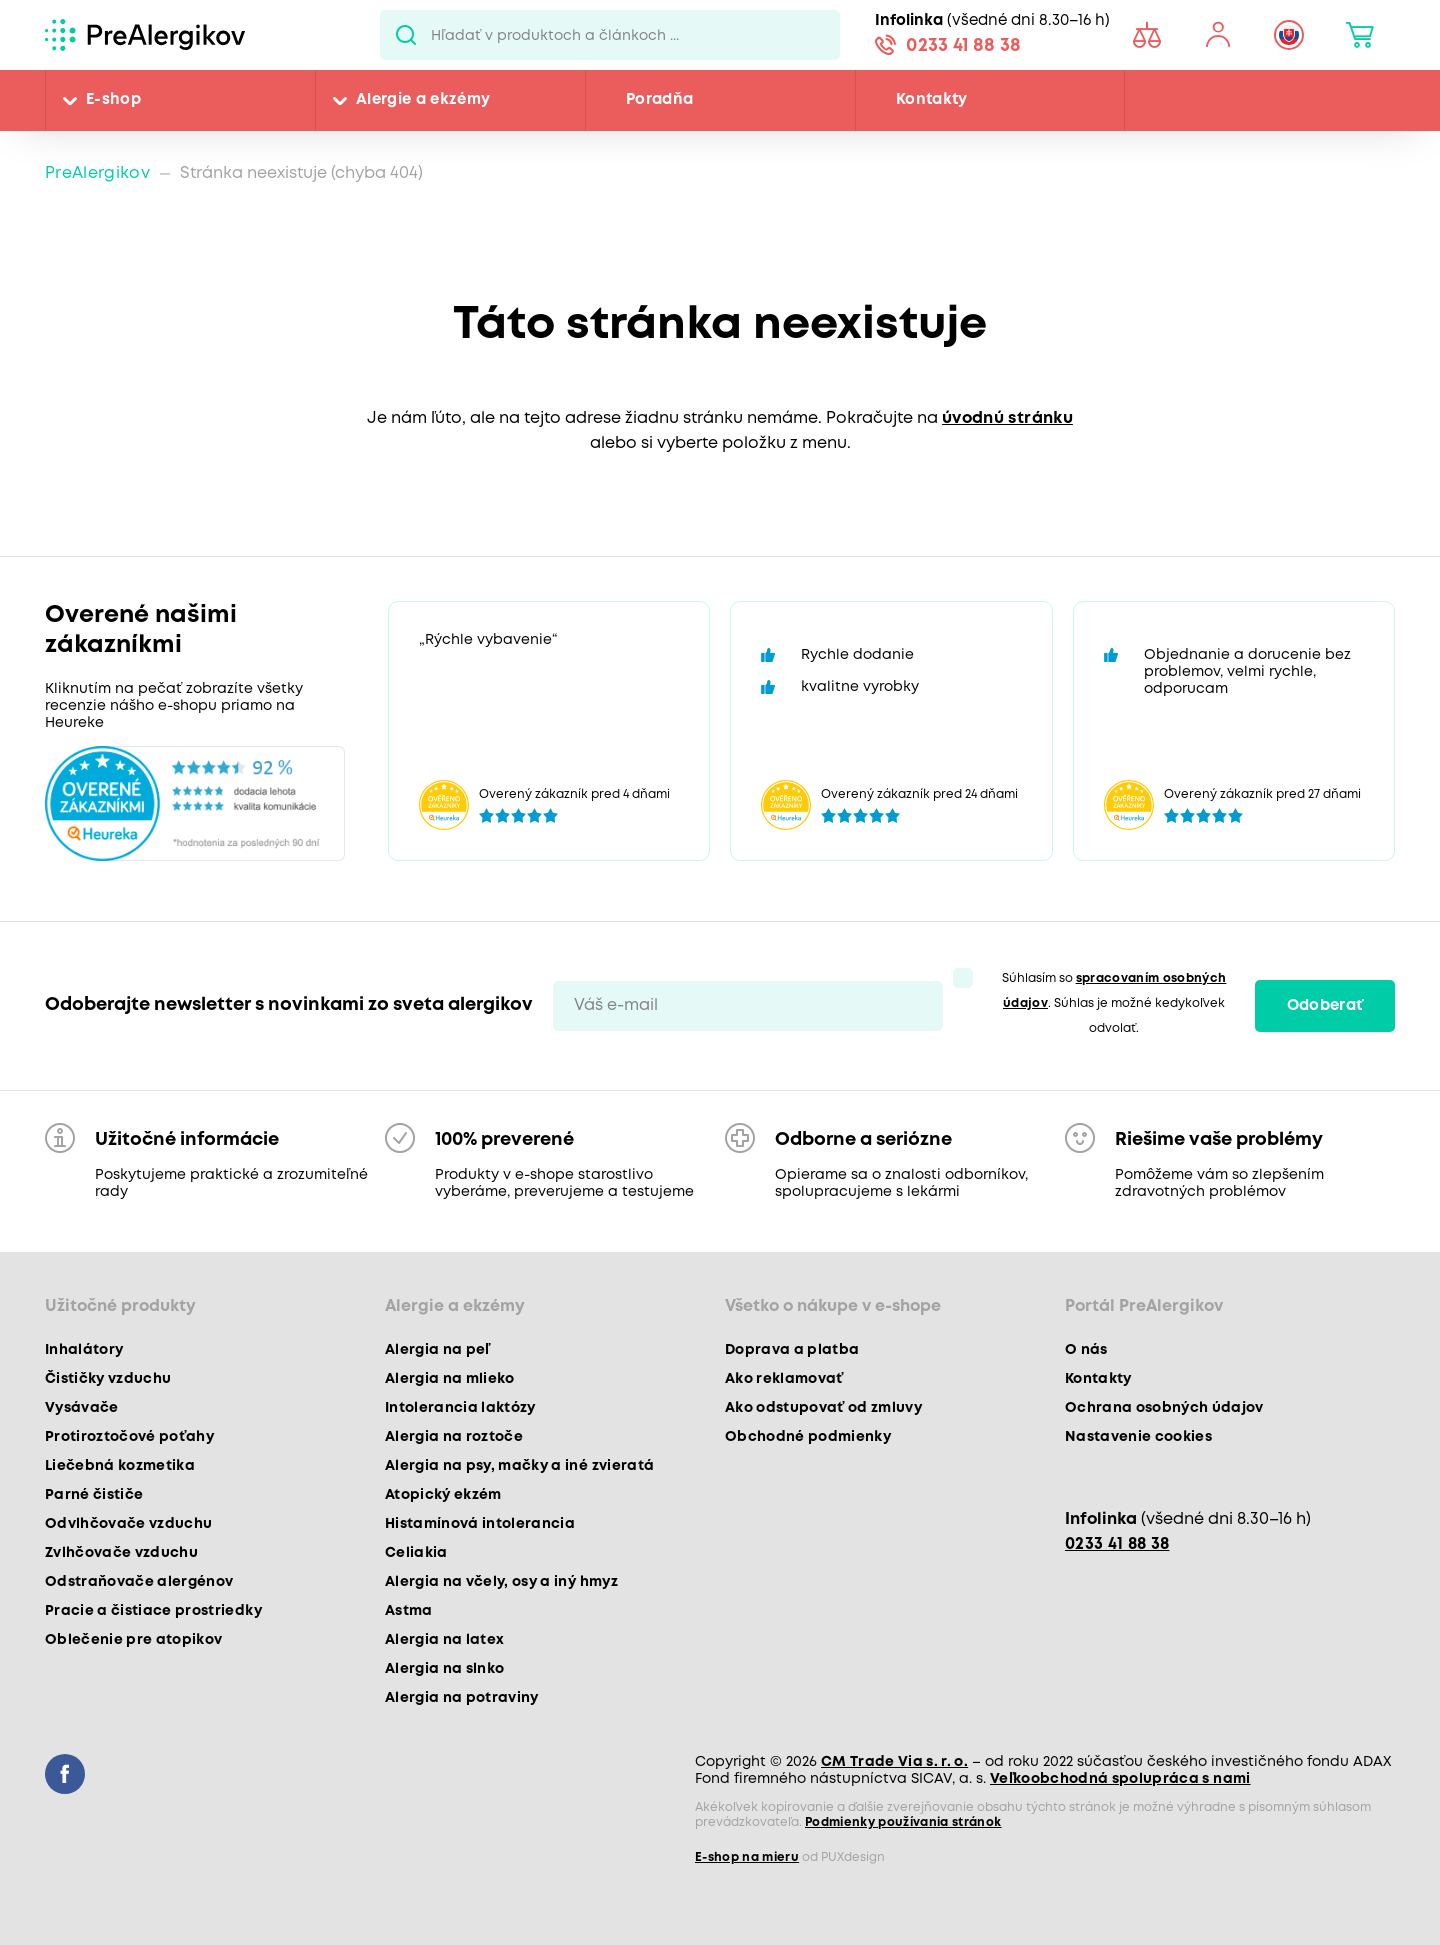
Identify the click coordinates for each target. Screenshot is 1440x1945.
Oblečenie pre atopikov (133, 1640)
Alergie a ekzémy (423, 100)
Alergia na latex (444, 1640)
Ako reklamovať (784, 1379)
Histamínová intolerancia (480, 1524)
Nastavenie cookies (1138, 1437)
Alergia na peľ (437, 1350)
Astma (409, 1611)
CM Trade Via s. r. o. (894, 1762)
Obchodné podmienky (808, 1437)
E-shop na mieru (747, 1857)
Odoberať (1325, 1006)
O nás (1086, 1350)
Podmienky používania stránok (903, 1822)
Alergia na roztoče (454, 1437)
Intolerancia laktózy (460, 1408)
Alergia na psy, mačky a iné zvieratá (519, 1466)
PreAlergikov (97, 173)
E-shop (113, 100)
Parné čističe (94, 1495)
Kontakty (932, 100)
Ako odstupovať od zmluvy (823, 1408)
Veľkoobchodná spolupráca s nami (1120, 1779)
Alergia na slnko (444, 1669)
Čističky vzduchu (108, 1379)
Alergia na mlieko (450, 1379)
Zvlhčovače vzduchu (121, 1553)
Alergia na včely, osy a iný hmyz (501, 1582)
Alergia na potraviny (462, 1698)
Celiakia (416, 1553)
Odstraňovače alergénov (139, 1582)
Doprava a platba (792, 1350)
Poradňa (659, 100)
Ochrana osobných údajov (1164, 1408)
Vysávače (82, 1408)
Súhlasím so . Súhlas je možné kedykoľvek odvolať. (1114, 1003)
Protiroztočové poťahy (129, 1437)
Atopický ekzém (443, 1495)
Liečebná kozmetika (120, 1466)
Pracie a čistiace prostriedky (153, 1611)
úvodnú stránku (1007, 418)
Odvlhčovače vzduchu (128, 1524)
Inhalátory (84, 1350)
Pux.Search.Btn (405, 35)
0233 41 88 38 (963, 46)
